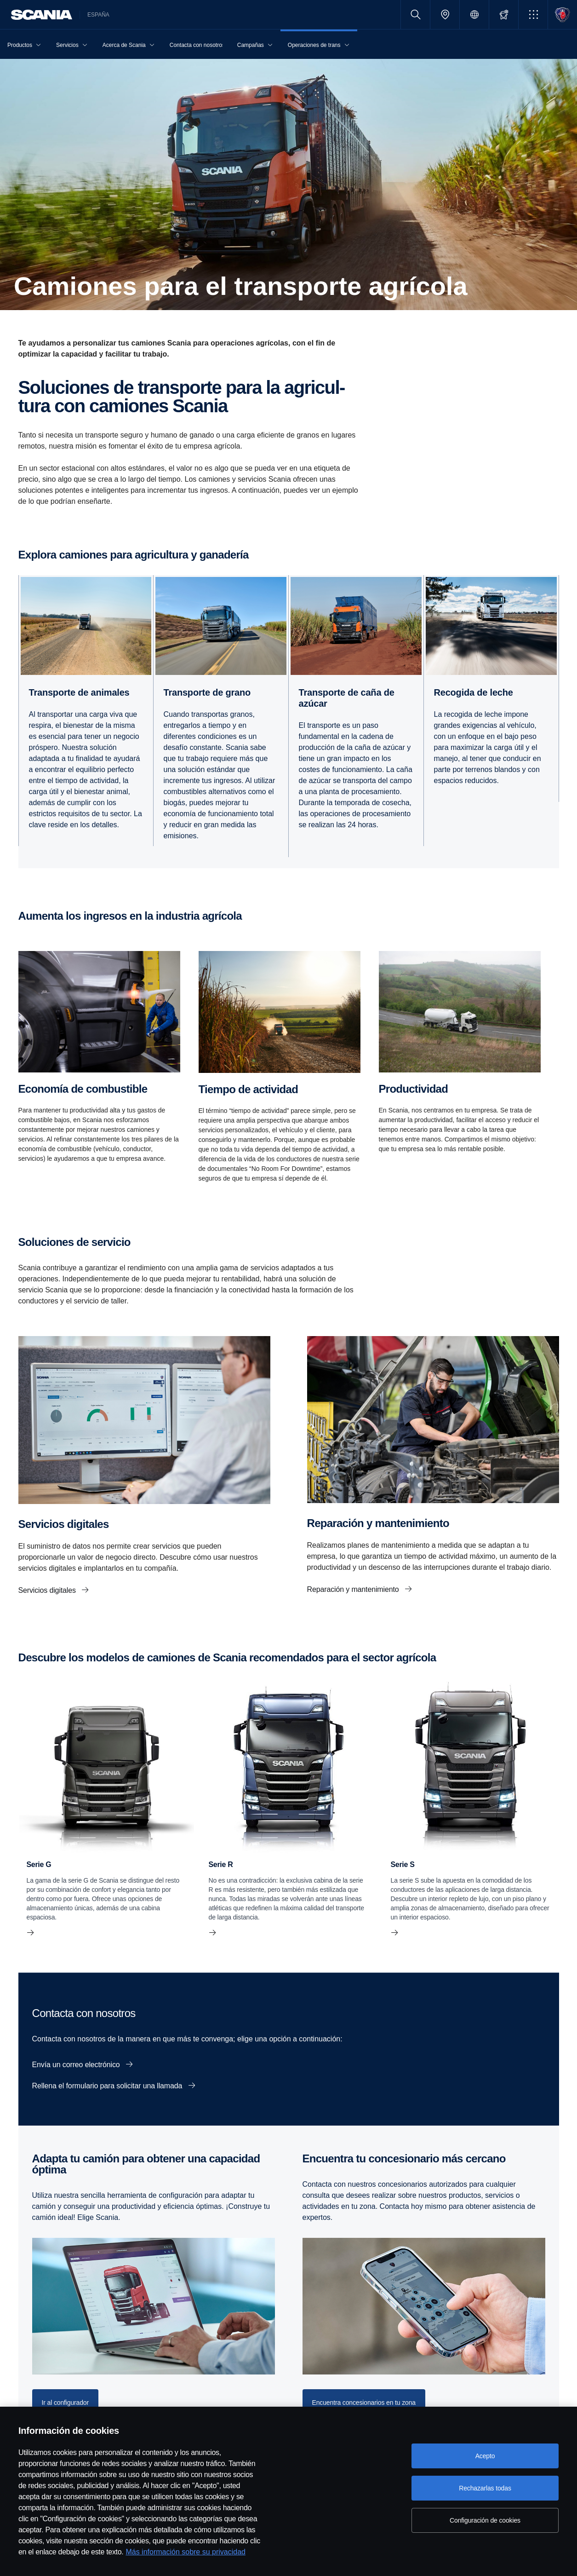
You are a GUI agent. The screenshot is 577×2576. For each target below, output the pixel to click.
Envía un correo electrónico (77, 2065)
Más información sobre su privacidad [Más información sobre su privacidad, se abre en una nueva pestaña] (186, 2552)
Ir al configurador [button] (65, 2402)
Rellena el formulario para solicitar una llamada (108, 2086)
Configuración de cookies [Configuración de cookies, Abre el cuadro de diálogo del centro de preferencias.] (485, 2520)
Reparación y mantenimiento (354, 1589)
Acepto (485, 2456)
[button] (533, 14)
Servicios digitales (48, 1590)
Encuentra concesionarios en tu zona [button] (364, 2402)
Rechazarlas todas (485, 2488)
